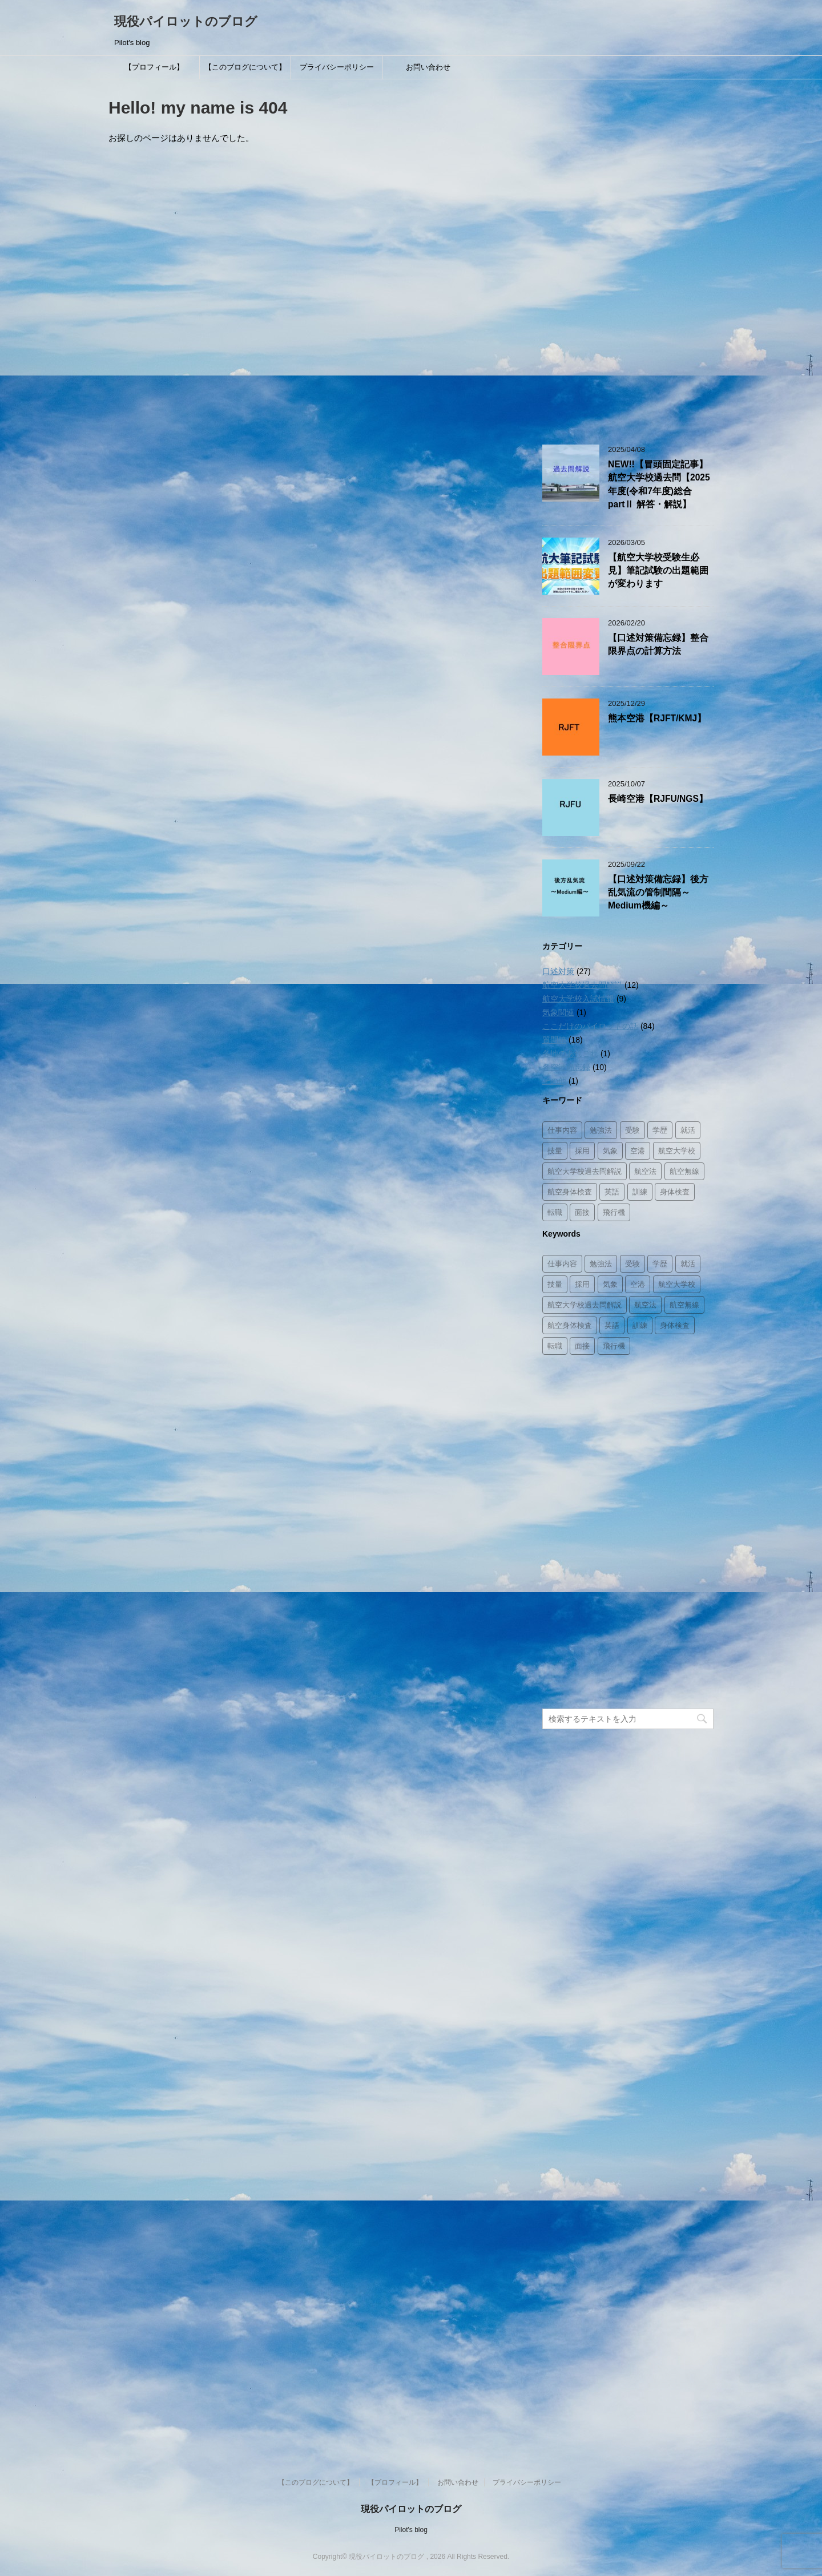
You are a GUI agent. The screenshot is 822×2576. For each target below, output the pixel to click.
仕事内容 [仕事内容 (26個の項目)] (562, 1130)
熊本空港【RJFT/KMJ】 (657, 718)
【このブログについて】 (245, 67)
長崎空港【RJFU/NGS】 (658, 799)
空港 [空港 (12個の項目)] (637, 1150)
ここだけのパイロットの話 (590, 1026)
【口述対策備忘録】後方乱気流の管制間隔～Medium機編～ (658, 892)
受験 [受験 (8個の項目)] (632, 1130)
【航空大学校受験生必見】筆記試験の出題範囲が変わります (658, 570)
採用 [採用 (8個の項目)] (582, 1150)
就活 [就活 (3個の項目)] (687, 1130)
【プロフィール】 (154, 67)
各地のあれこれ (570, 1053)
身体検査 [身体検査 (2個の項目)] (675, 1192)
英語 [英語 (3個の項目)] (612, 1192)
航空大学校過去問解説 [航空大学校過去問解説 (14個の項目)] (584, 1171)
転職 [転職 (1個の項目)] (554, 1212)
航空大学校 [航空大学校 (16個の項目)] (676, 1150)
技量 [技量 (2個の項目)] (554, 1150)
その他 (554, 1080)
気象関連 (558, 1012)
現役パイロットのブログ (185, 21)
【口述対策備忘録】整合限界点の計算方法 (658, 644)
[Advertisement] (628, 256)
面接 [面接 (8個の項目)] (582, 1212)
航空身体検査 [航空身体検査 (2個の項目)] (569, 1192)
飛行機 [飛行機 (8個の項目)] (614, 1212)
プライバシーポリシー (337, 67)
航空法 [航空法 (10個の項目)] (645, 1171)
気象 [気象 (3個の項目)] (610, 1150)
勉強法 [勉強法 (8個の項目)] (601, 1130)
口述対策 (558, 971)
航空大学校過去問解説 (582, 985)
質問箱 (554, 1039)
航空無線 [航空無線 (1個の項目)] (684, 1171)
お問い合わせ (428, 67)
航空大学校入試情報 (578, 998)
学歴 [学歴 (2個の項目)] (659, 1130)
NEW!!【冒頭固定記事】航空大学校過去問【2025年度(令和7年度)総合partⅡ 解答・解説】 (659, 484)
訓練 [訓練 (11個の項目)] (639, 1192)
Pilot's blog (411, 2530)
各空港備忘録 (566, 1067)
